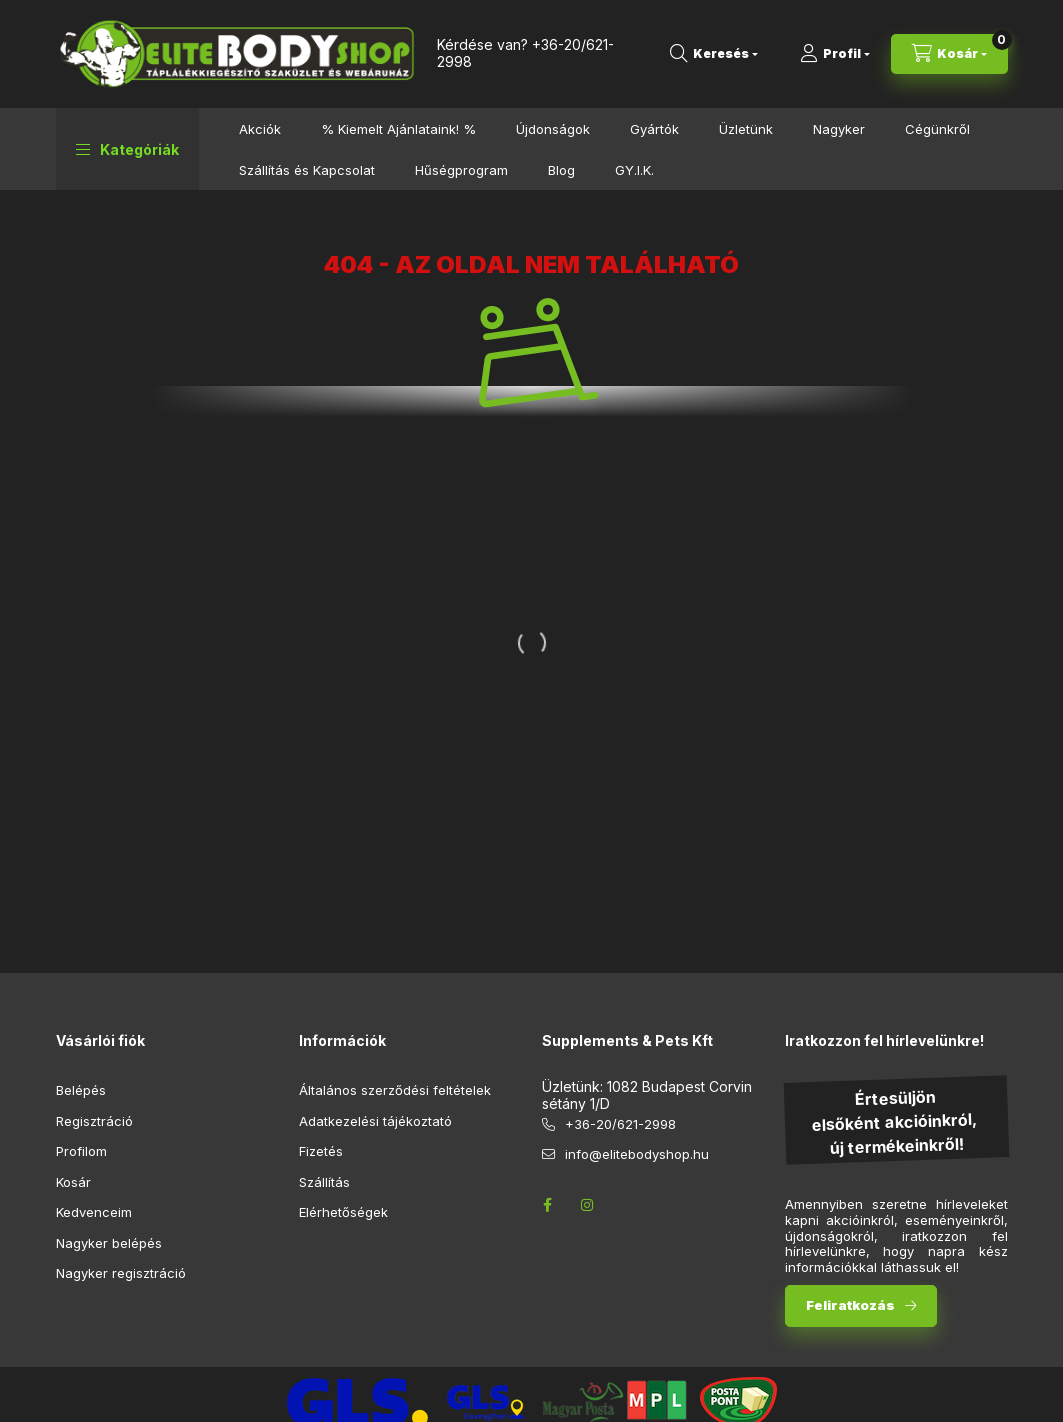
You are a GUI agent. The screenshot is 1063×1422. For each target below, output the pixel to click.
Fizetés (321, 1151)
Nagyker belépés (109, 1243)
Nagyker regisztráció (121, 1273)
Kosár (73, 1182)
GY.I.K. (634, 170)
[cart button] (949, 54)
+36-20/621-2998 (620, 1124)
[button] (127, 149)
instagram (588, 1205)
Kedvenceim (94, 1212)
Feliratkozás (850, 1305)
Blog (561, 170)
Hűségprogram (461, 170)
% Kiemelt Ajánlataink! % (398, 129)
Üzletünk (746, 129)
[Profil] (835, 54)
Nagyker (839, 129)
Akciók (260, 129)
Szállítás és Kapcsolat (307, 170)
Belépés (81, 1090)
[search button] (714, 54)
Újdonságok (553, 129)
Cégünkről (937, 129)
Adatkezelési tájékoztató (375, 1121)
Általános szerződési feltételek (395, 1090)
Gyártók (654, 129)
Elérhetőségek (343, 1212)
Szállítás (324, 1182)
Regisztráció (94, 1121)
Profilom (81, 1151)
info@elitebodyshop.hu (637, 1154)
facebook (548, 1205)
